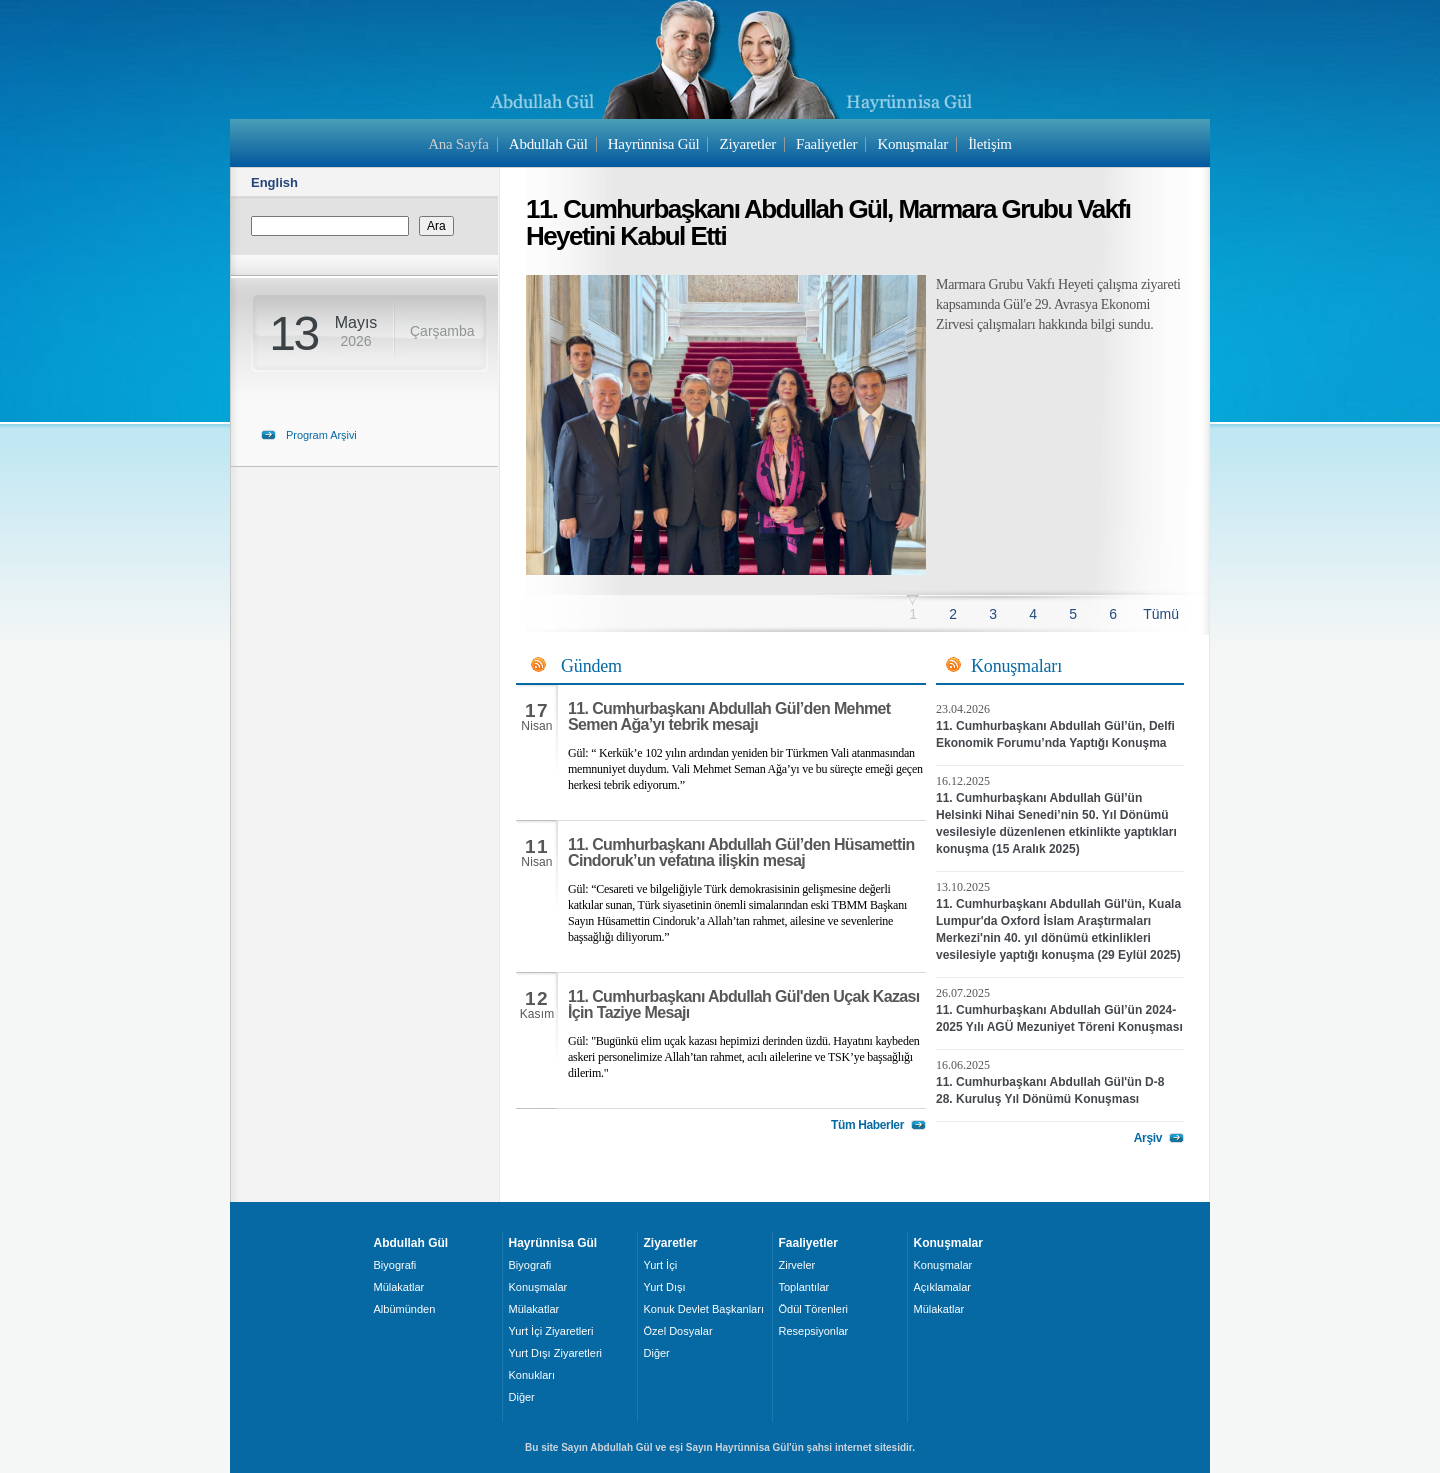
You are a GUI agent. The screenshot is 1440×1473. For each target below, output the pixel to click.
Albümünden (405, 1309)
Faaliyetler (826, 144)
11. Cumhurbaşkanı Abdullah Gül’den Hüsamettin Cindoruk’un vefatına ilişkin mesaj (741, 852)
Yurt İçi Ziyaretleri (551, 1331)
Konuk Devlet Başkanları (704, 1309)
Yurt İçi (661, 1265)
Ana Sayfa (458, 144)
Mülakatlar (399, 1287)
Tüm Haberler (867, 1125)
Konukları (532, 1375)
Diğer (522, 1397)
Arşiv (1148, 1138)
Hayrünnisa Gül (653, 144)
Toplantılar (804, 1287)
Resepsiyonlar (814, 1331)
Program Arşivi (321, 435)
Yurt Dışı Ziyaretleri (556, 1353)
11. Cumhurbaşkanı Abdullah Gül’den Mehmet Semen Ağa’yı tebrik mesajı (729, 716)
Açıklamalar (942, 1287)
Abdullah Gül (548, 144)
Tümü (1161, 614)
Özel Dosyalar (678, 1331)
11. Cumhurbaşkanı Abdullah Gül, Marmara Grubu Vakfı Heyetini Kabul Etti (828, 222)
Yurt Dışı (665, 1287)
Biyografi (395, 1265)
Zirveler (797, 1265)
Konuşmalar (912, 144)
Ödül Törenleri (814, 1309)
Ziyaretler (748, 144)
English (274, 182)
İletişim (990, 144)
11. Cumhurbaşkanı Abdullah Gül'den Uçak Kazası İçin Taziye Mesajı (744, 1004)
